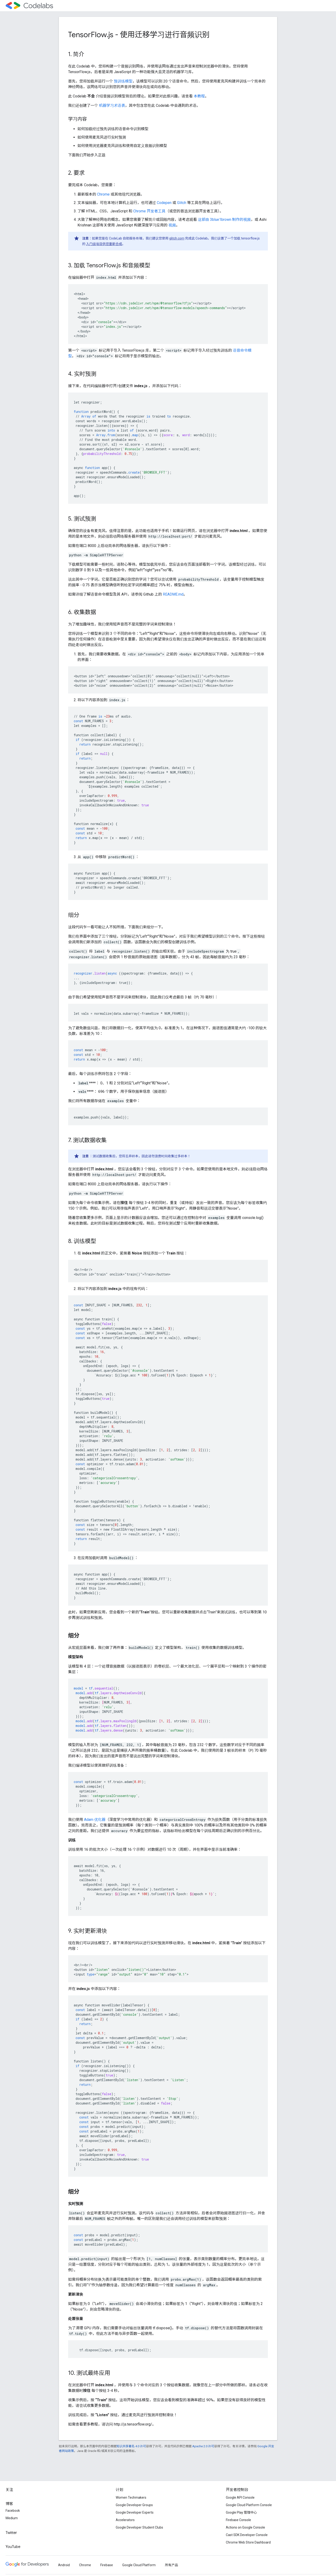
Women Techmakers (131, 2497)
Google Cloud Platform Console (249, 2505)
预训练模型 (123, 81)
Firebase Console (238, 2520)
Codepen (164, 202)
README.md (173, 594)
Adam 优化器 (94, 1819)
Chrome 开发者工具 (149, 211)
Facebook (13, 2510)
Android (64, 2565)
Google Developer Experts (135, 2512)
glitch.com (176, 238)
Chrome (103, 194)
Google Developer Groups (134, 2505)
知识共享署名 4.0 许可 (131, 2446)
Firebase (106, 2565)
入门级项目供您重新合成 (104, 244)
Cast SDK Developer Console (247, 2535)
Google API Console (240, 2497)
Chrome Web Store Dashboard (248, 2542)
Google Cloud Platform (139, 2565)
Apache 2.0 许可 (203, 2446)
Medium (12, 2518)
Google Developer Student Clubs (139, 2527)
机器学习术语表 (112, 105)
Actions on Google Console (245, 2527)
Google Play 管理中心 (241, 2512)
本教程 (199, 96)
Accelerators (125, 2520)
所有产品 (171, 2565)
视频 (172, 225)
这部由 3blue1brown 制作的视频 (224, 219)
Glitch (181, 202)
